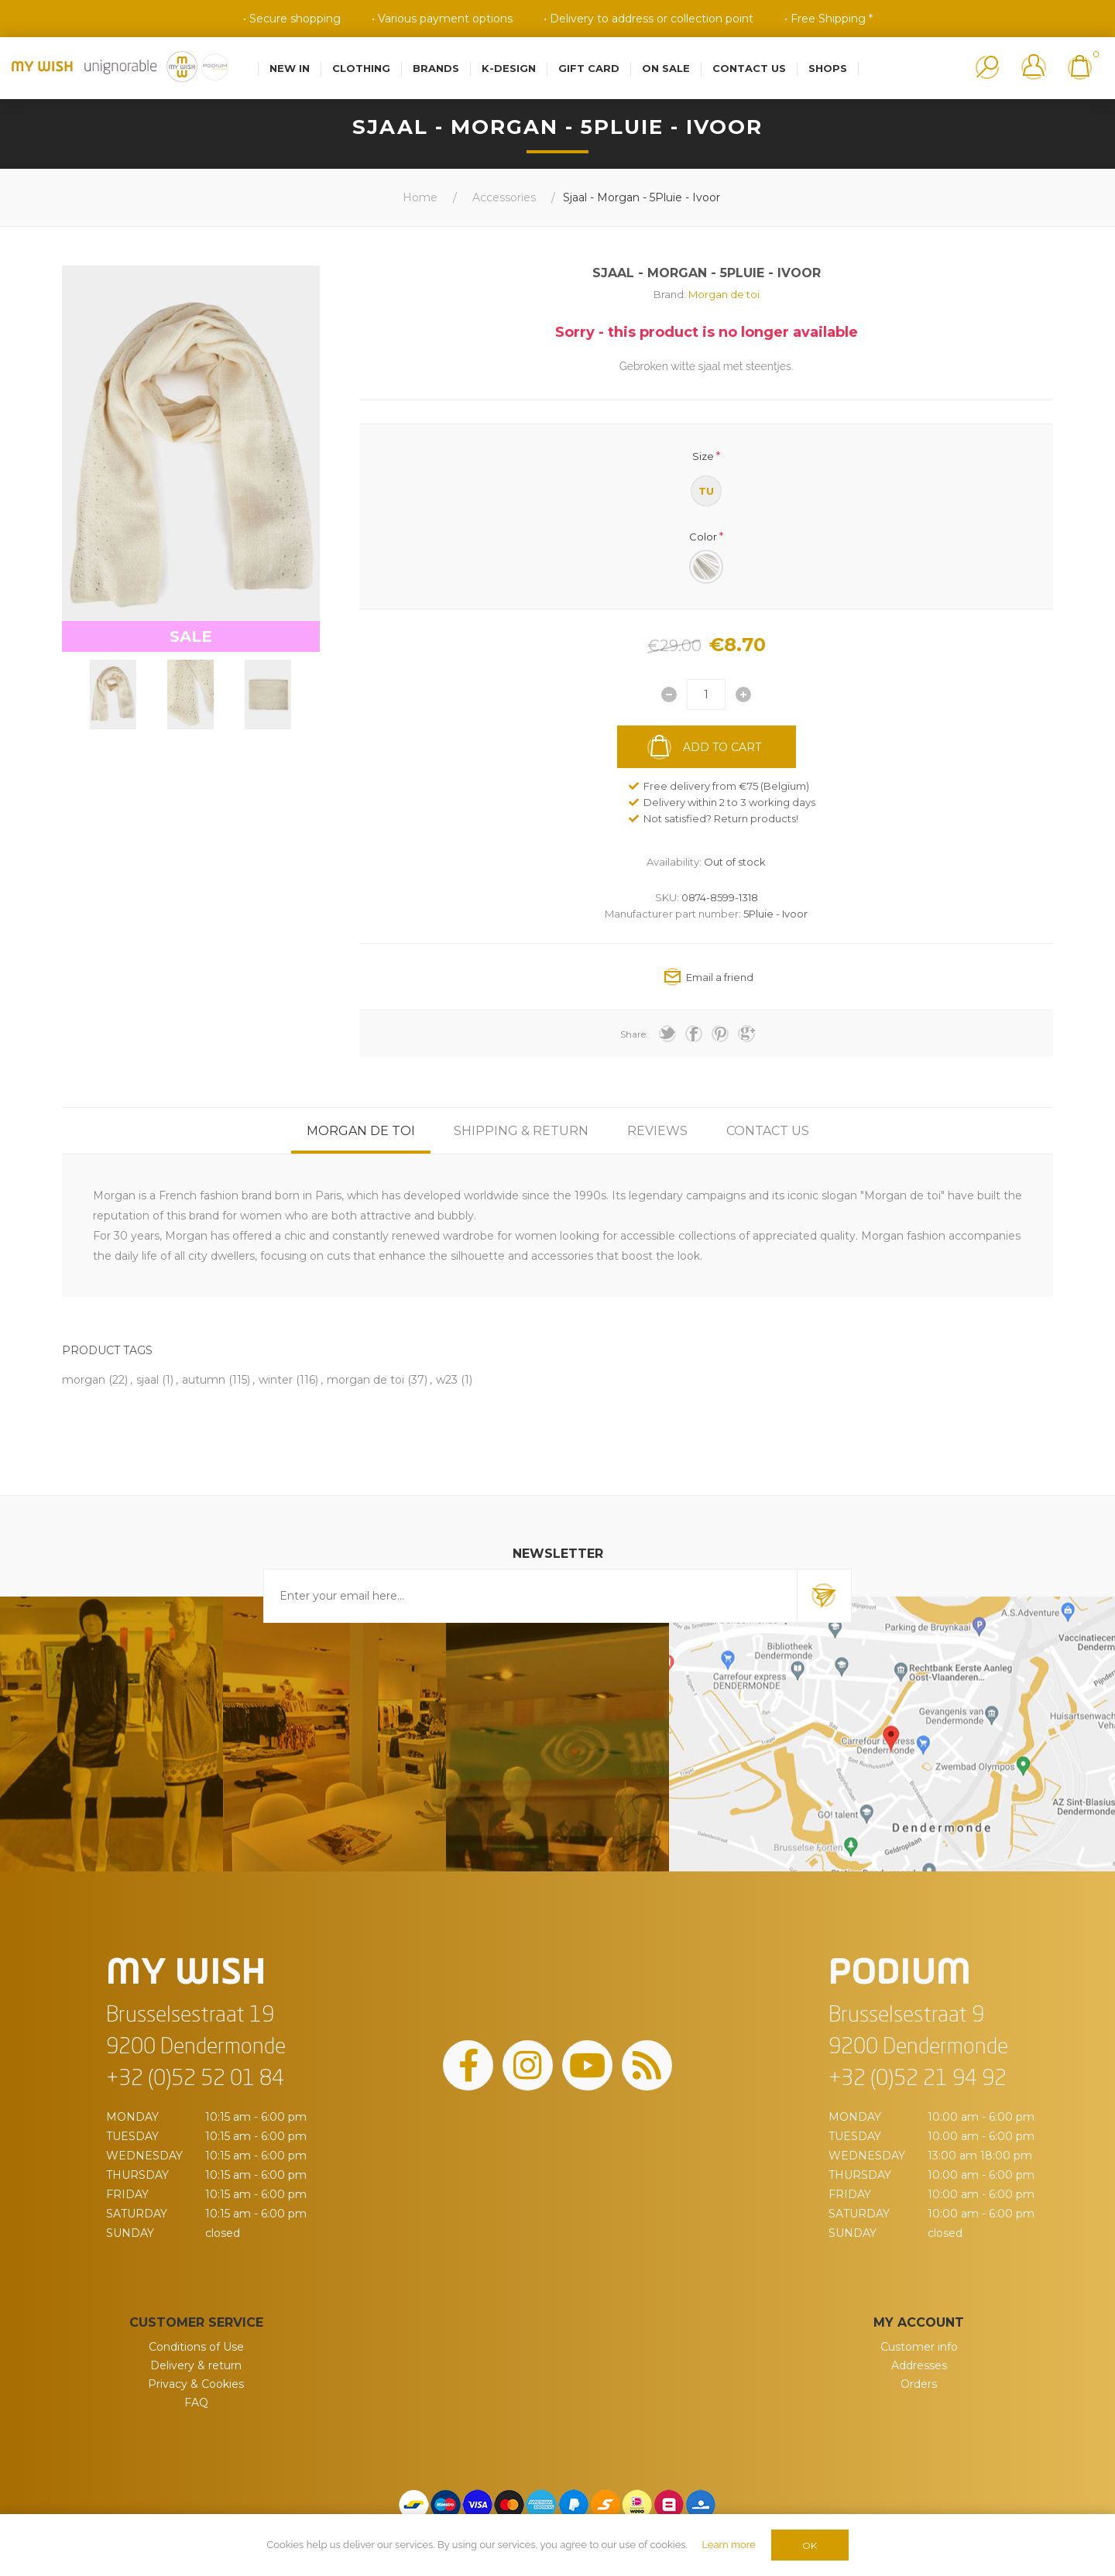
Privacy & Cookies (196, 2384)
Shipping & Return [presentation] (521, 1130)
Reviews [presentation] (657, 1130)
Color (703, 536)
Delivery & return (196, 2365)
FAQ (196, 2403)
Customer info (919, 2347)
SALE (191, 636)
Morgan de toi (724, 294)
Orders (919, 2384)
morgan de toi (365, 1380)
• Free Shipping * (828, 19)
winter (276, 1380)
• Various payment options (442, 19)
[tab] (361, 1131)
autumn (203, 1380)
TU (706, 491)
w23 (447, 1380)
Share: (634, 1034)
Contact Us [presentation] (767, 1130)
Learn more (728, 2544)
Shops (827, 68)
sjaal (147, 1380)
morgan (83, 1380)
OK (809, 2545)
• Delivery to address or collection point (648, 19)
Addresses (919, 2365)
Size (703, 456)
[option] (113, 694)
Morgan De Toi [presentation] (361, 1130)
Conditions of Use (196, 2347)
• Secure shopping (292, 19)
